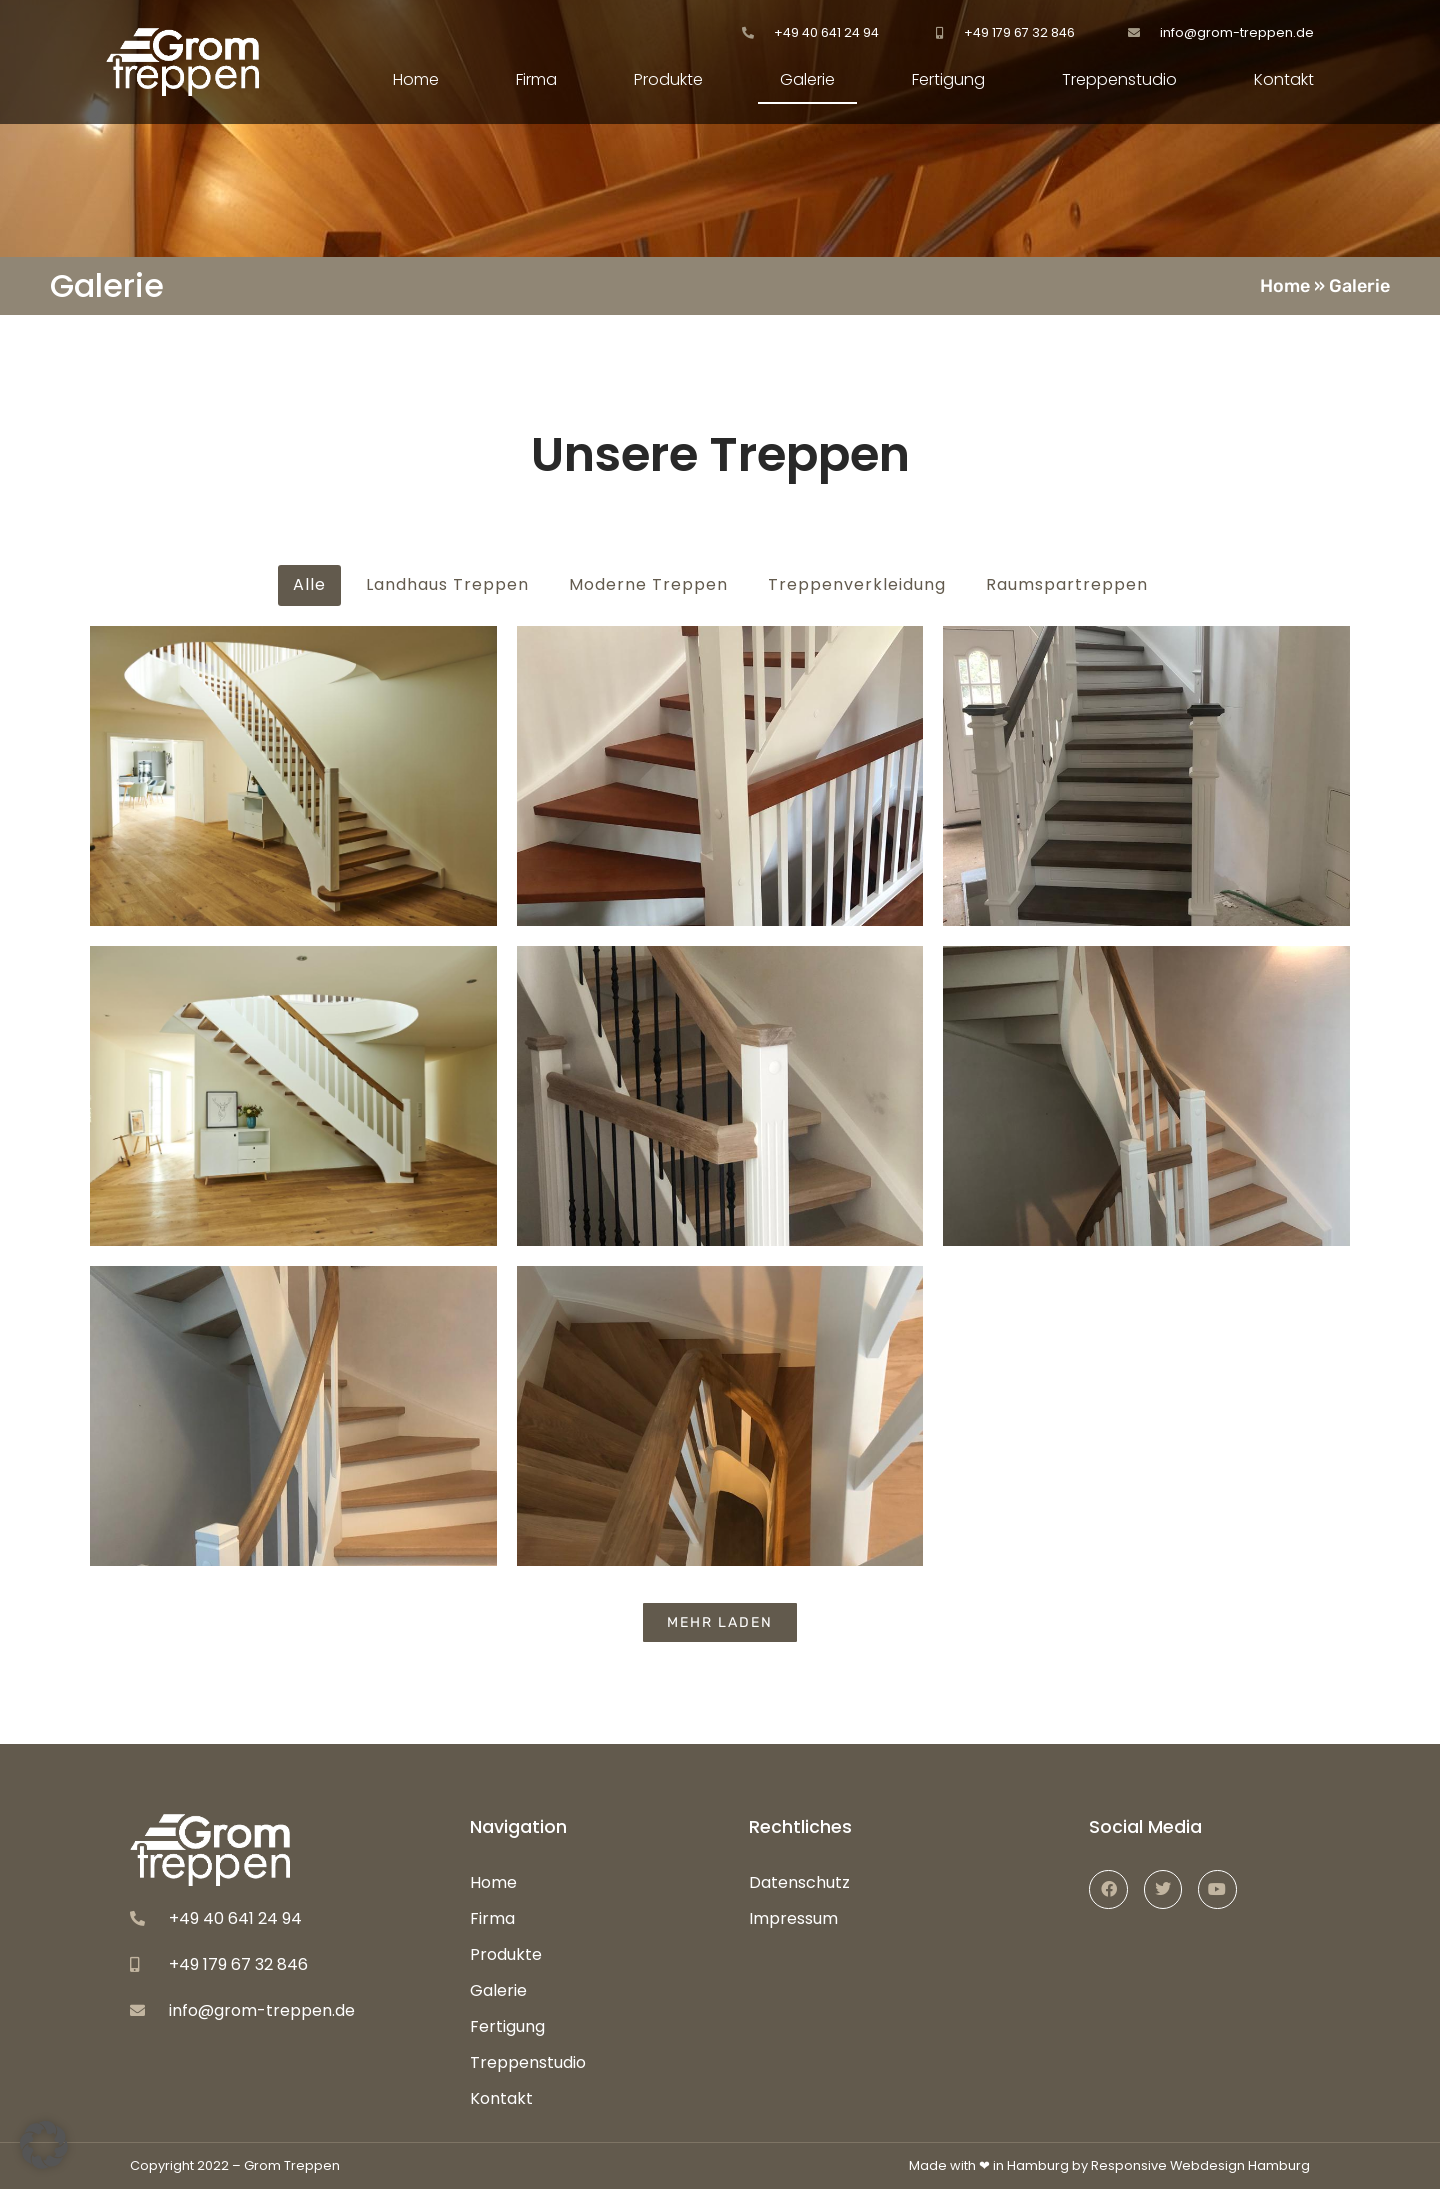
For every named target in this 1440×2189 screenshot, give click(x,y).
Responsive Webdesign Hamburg (1200, 2165)
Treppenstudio (1119, 79)
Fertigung (948, 79)
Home (416, 79)
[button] (44, 2145)
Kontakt (1284, 79)
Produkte (668, 79)
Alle (309, 584)
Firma (536, 79)
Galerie (807, 79)
